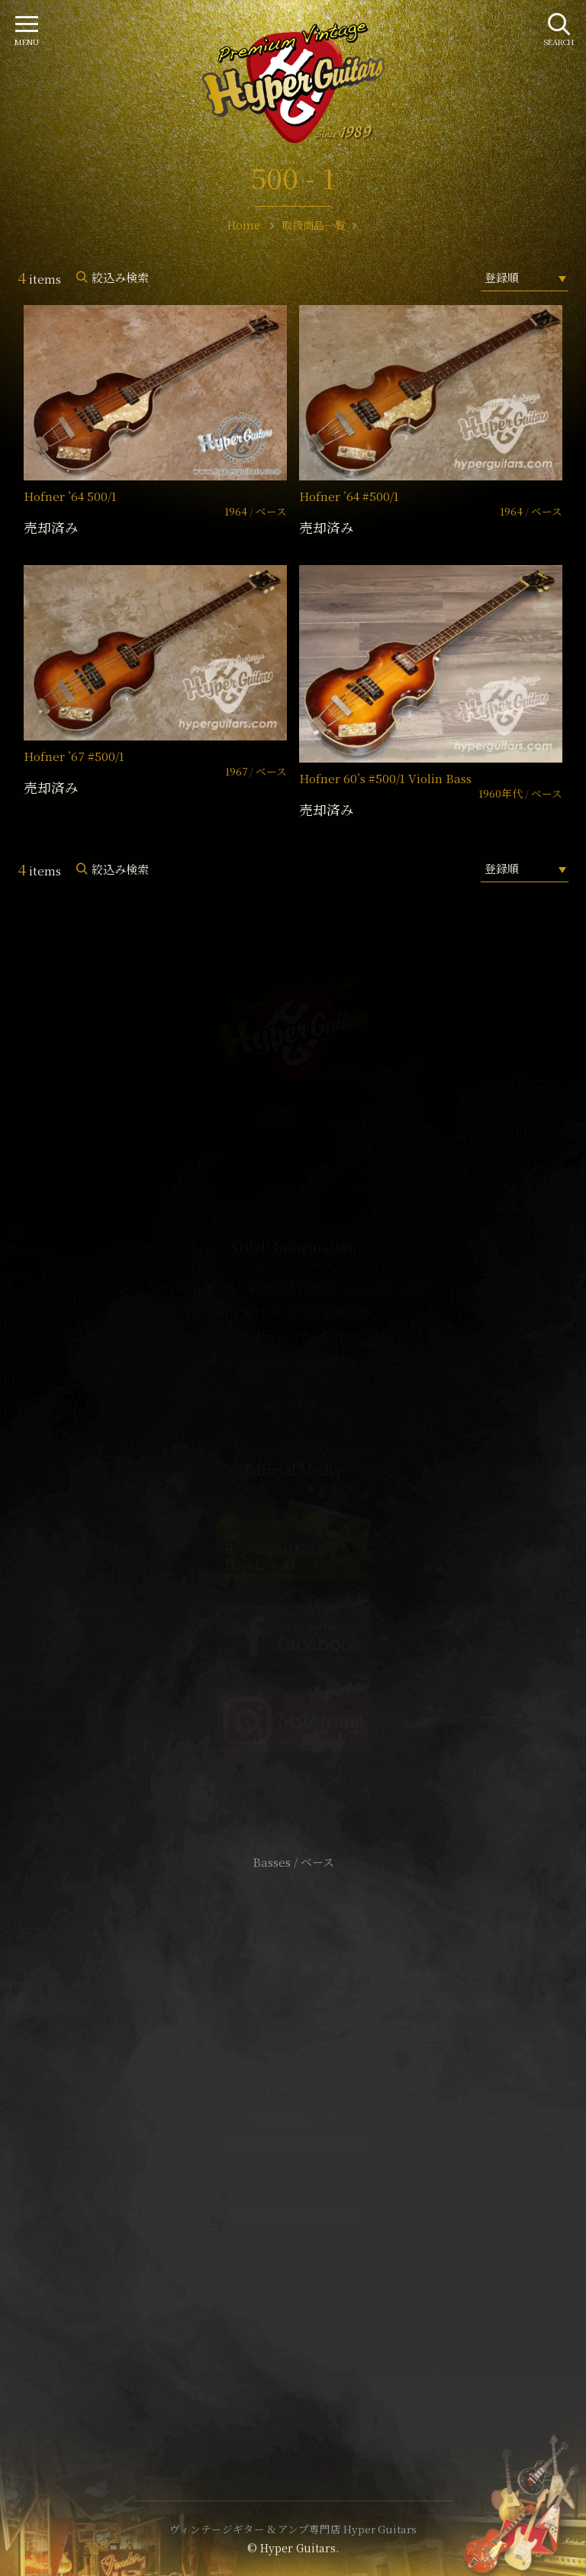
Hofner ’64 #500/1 (349, 496)
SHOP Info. (293, 1406)
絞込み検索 (120, 277)
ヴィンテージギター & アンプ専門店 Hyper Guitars (293, 2528)
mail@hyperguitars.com (316, 1361)
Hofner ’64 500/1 (70, 496)
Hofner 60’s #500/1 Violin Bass (385, 778)
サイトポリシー (293, 2118)
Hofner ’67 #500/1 (74, 756)
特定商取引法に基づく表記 (293, 2141)
